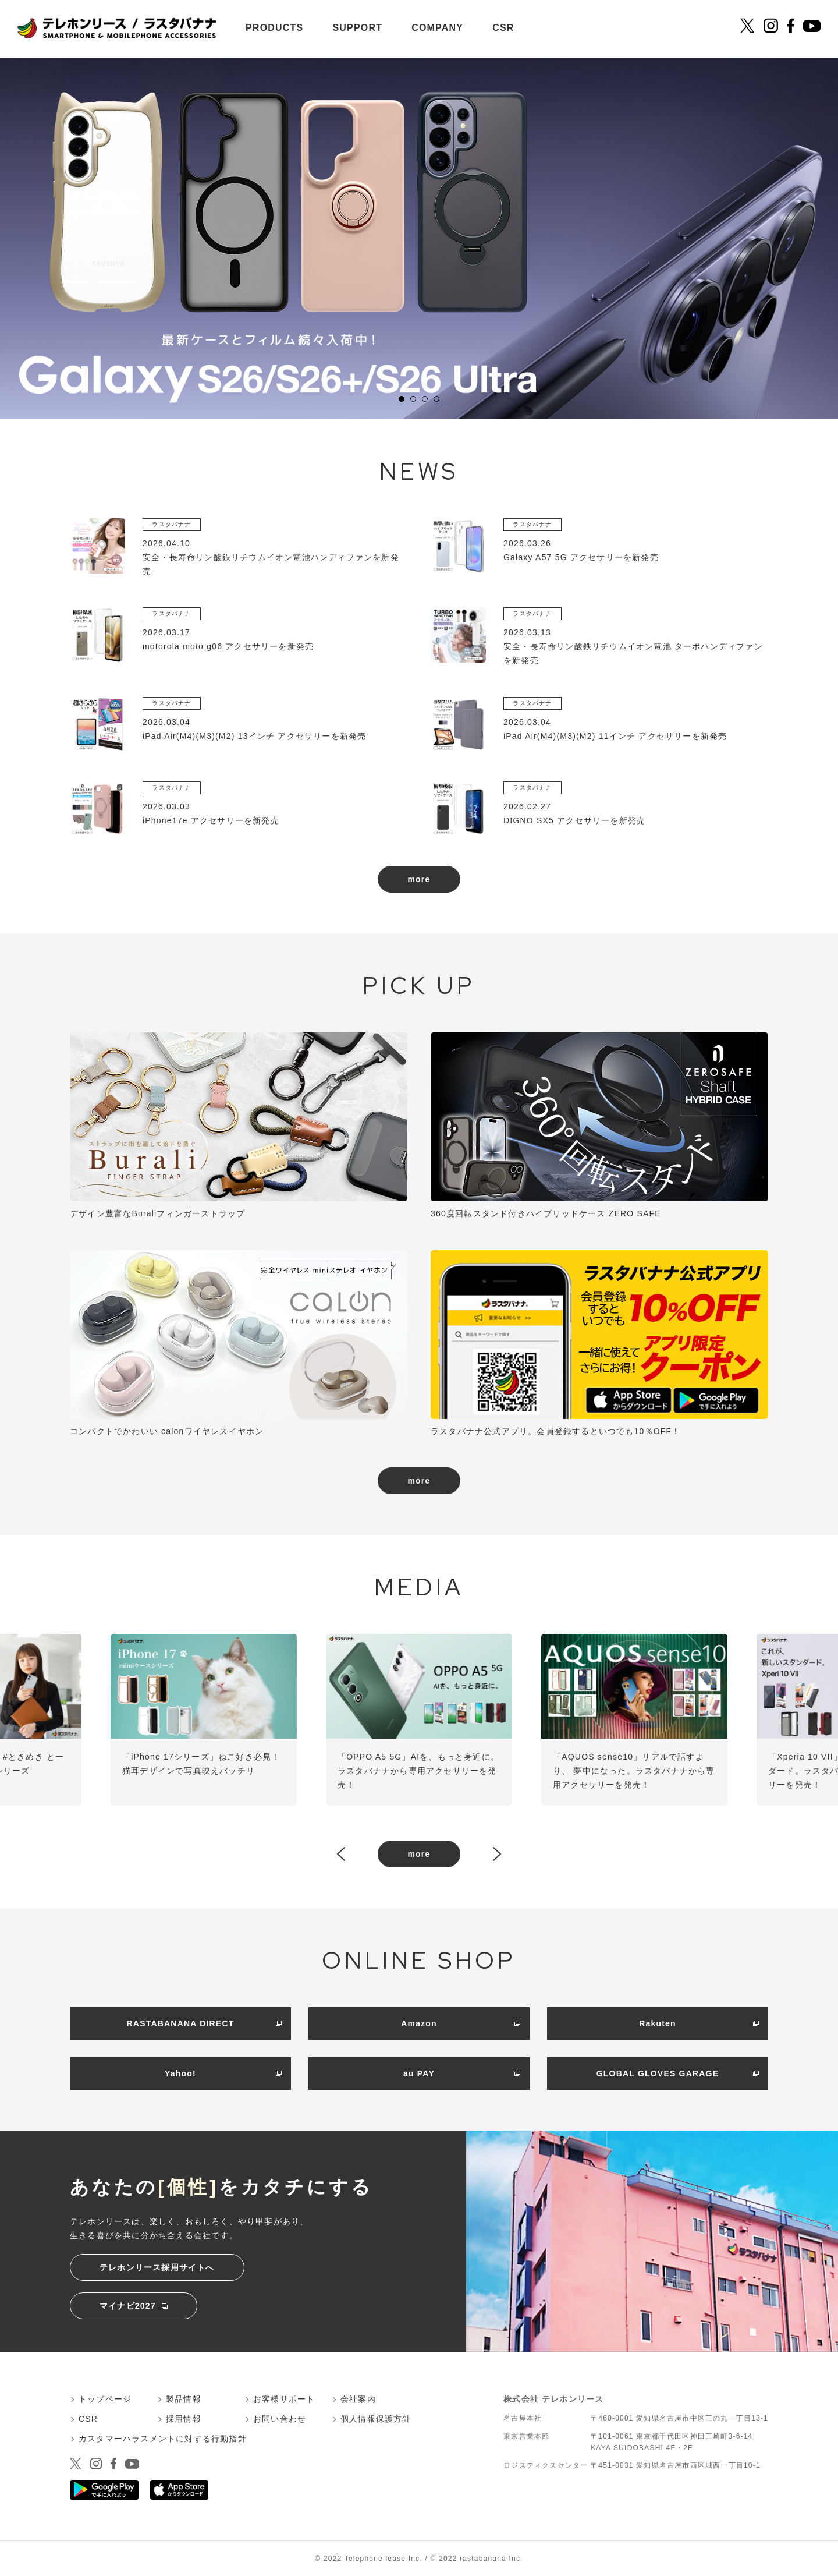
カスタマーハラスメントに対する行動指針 (163, 2438)
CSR (503, 28)
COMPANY (437, 28)
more (418, 879)
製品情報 (183, 2399)
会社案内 (358, 2399)
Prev (341, 1854)
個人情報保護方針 (375, 2418)
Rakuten (657, 2023)
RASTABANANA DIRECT (181, 2023)
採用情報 (183, 2418)
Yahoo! (180, 2073)
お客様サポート (284, 2399)
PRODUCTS (274, 28)
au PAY (419, 2073)
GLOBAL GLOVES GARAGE (657, 2073)
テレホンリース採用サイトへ (157, 2267)
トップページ (105, 2399)
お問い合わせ (279, 2418)
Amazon (419, 2023)
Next (497, 1854)
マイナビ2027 (128, 2305)
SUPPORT (357, 28)
